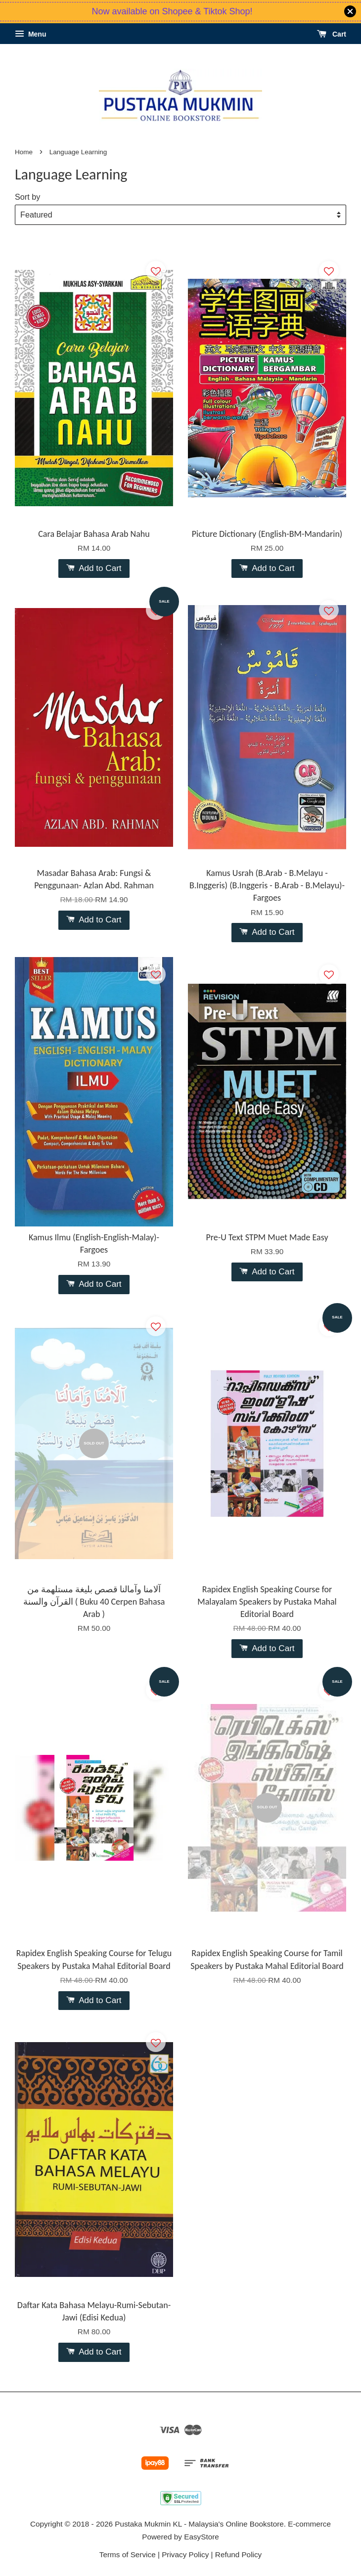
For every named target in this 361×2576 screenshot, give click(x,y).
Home (24, 152)
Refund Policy (238, 2554)
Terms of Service (127, 2554)
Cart (331, 34)
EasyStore (201, 2536)
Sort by (27, 196)
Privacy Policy (185, 2554)
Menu (30, 34)
